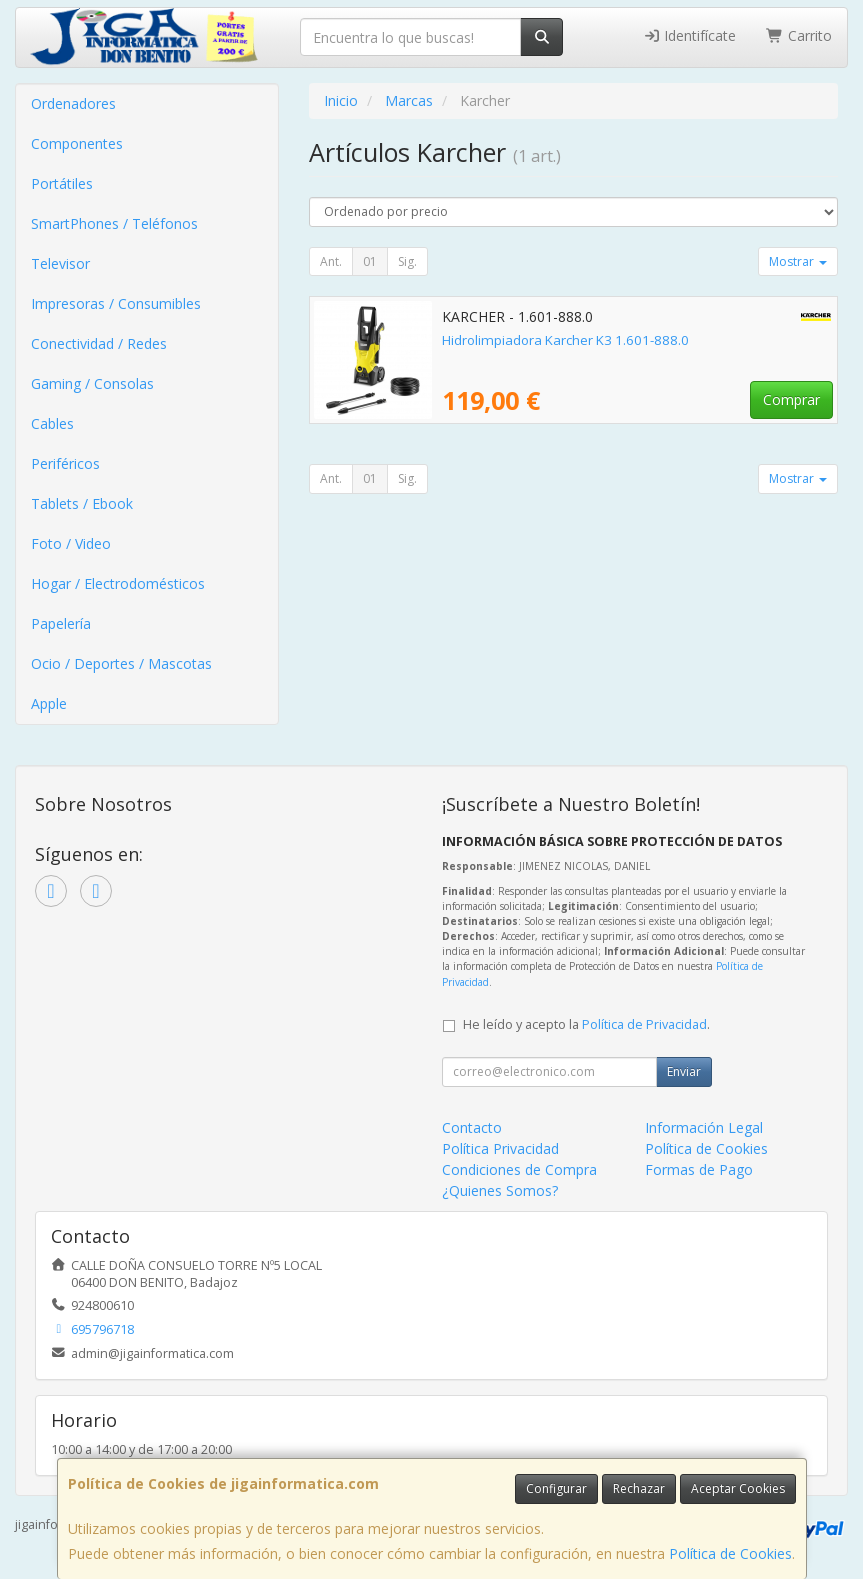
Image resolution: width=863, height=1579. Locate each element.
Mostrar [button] (798, 261)
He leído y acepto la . (586, 1024)
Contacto (472, 1127)
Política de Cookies (730, 1553)
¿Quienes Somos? (500, 1190)
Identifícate (690, 35)
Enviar (684, 1071)
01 (370, 261)
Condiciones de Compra (519, 1169)
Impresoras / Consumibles (116, 303)
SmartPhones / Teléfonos (114, 223)
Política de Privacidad (644, 1024)
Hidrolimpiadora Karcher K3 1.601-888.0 (565, 340)
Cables (52, 423)
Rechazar (639, 1488)
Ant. (331, 261)
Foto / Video (71, 543)
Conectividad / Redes (99, 343)
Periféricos (65, 463)
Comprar (791, 399)
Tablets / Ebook (82, 503)
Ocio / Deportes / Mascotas (121, 663)
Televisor (60, 263)
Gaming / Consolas (92, 383)
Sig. (407, 261)
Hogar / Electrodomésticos (118, 583)
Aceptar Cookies (738, 1488)
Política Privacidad (500, 1148)
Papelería (61, 623)
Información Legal (704, 1127)
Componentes (77, 143)
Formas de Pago (699, 1169)
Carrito (799, 35)
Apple (49, 703)
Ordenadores (73, 103)
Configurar (556, 1488)
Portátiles (62, 183)
